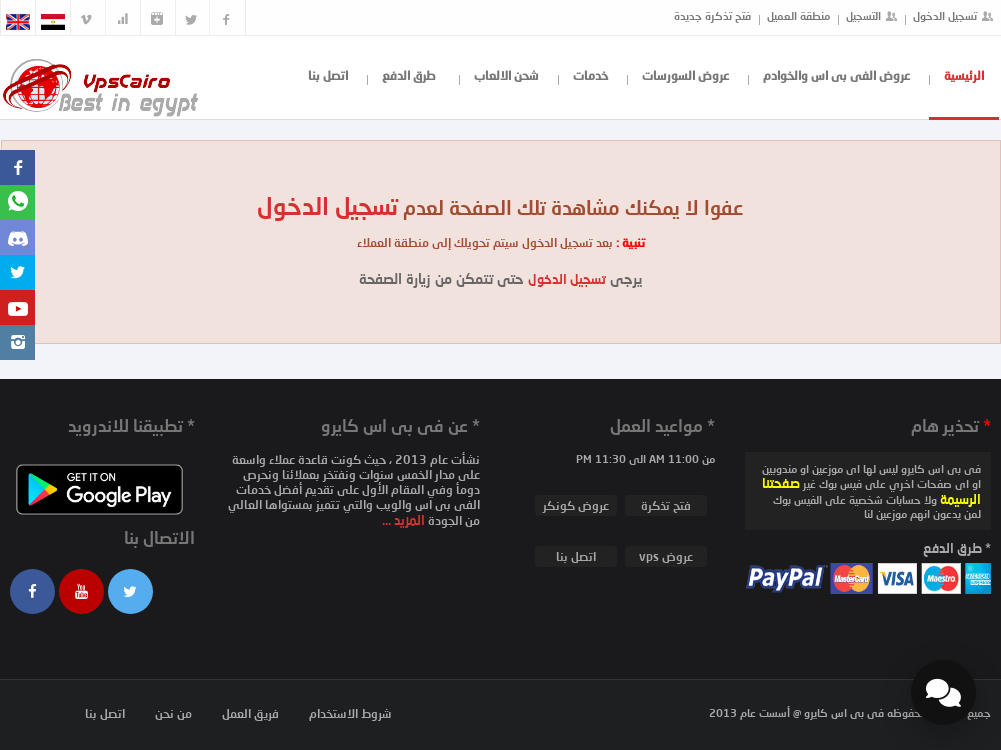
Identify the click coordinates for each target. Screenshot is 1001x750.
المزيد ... (405, 520)
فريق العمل (250, 713)
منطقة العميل (798, 15)
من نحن (173, 713)
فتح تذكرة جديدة (712, 15)
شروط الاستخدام (350, 713)
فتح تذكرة (666, 505)
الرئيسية (964, 75)
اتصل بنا (328, 75)
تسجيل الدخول (945, 15)
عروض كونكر (576, 505)
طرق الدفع (409, 75)
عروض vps (666, 556)
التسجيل (863, 15)
